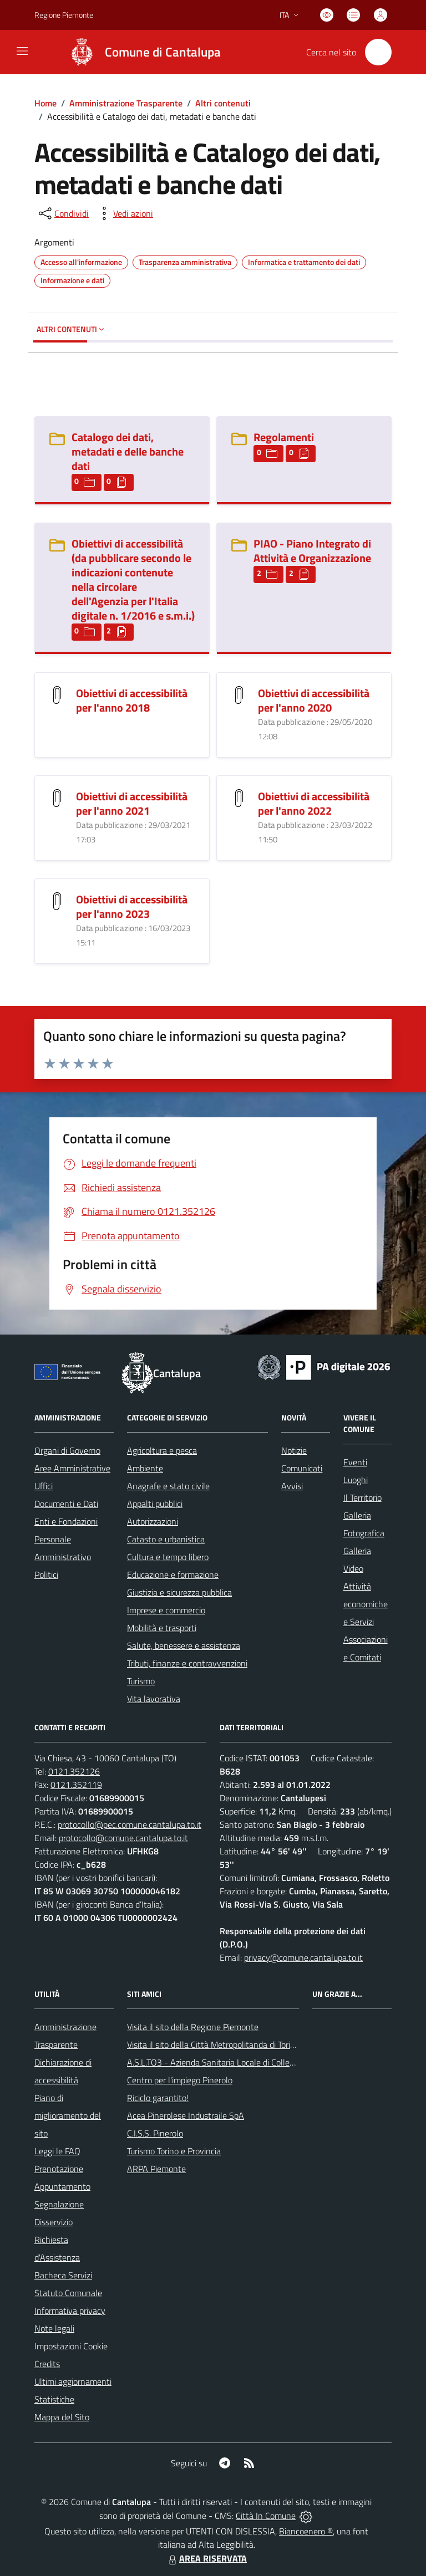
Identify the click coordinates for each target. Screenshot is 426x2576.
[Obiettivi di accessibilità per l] (57, 693)
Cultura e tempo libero (168, 1556)
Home (45, 103)
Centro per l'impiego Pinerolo (179, 2080)
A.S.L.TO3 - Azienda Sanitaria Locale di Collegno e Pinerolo (234, 2062)
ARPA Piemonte (156, 2168)
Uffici (43, 1486)
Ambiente (145, 1468)
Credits (47, 2363)
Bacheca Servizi (63, 2275)
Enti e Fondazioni (66, 1521)
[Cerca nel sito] (378, 52)
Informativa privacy (69, 2310)
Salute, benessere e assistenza (183, 1645)
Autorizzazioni (152, 1521)
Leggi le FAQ (57, 2151)
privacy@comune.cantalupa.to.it (303, 1957)
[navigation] (22, 51)
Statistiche (54, 2399)
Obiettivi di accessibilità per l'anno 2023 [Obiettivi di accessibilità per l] (131, 906)
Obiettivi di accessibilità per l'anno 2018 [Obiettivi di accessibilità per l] (131, 700)
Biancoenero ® (306, 2531)
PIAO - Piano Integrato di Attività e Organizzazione (312, 550)
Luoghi (355, 1479)
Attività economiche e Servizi (365, 1604)
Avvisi (292, 1486)
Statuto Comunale (68, 2292)
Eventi (355, 1462)
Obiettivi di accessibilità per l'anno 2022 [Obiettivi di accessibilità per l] (313, 803)
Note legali (54, 2328)
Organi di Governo (67, 1450)
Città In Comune (266, 2515)
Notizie (294, 1450)
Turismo (141, 1681)
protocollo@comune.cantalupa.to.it (123, 1837)
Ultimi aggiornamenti (72, 2381)
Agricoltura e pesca (162, 1450)
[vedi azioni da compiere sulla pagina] (124, 213)
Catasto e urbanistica (166, 1539)
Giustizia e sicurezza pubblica (179, 1592)
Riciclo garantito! (158, 2097)
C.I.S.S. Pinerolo (155, 2133)
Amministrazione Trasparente (125, 103)
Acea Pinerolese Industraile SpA (185, 2115)
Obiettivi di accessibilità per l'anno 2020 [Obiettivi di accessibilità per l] (313, 700)
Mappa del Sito (61, 2417)
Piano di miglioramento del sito (67, 2115)
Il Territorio (362, 1497)
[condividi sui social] (62, 213)
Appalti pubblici (154, 1503)
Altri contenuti (223, 103)
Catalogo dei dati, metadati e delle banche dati (128, 451)
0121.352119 (76, 1784)
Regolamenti (283, 437)
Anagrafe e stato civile (168, 1486)
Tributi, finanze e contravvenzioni (187, 1663)
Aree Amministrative (72, 1468)
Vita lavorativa (153, 1698)
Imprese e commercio (166, 1610)
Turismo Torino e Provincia (174, 2151)
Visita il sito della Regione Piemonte (192, 2026)
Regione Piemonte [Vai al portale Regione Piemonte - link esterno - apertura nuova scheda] (63, 15)
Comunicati (301, 1468)
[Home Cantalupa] (140, 52)
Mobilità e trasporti (161, 1627)
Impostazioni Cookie (71, 2346)
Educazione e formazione (173, 1574)
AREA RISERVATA (206, 2558)
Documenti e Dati (66, 1503)
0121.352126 (74, 1771)
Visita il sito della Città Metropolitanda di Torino (213, 2044)
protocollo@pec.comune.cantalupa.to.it (129, 1824)
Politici (46, 1574)
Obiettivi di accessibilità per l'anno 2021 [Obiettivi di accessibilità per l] (131, 803)
